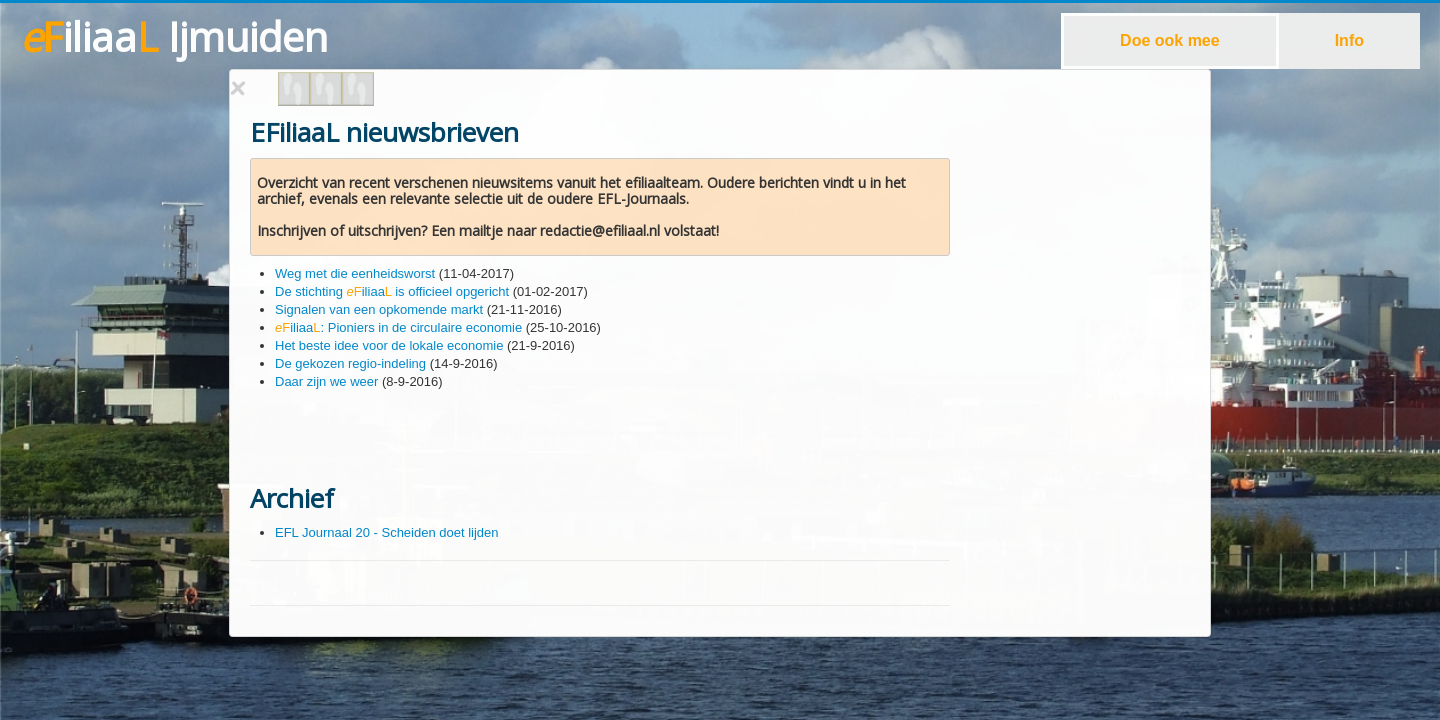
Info (1349, 40)
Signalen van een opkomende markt (379, 309)
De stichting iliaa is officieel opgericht (392, 291)
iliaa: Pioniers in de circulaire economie (398, 327)
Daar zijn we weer (326, 381)
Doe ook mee (1170, 40)
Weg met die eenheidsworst (355, 273)
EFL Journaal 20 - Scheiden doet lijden (387, 532)
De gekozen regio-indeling (350, 363)
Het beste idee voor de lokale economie (389, 345)
